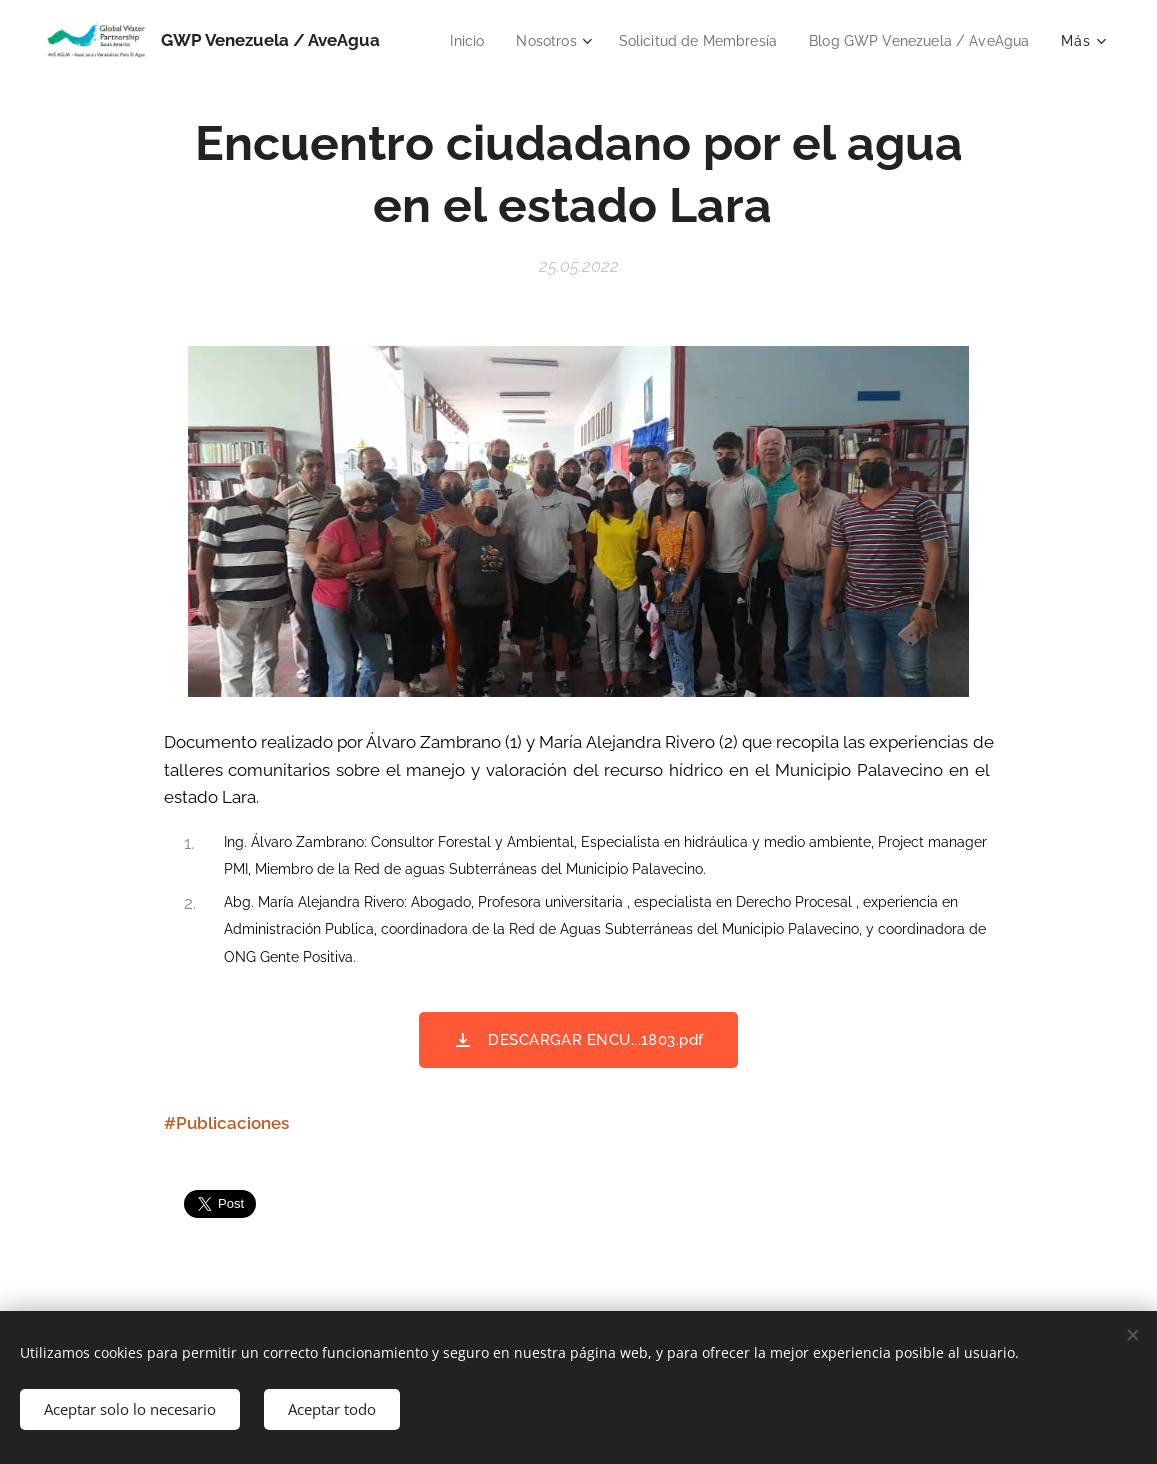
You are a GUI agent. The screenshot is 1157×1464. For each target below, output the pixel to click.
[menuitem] (706, 41)
